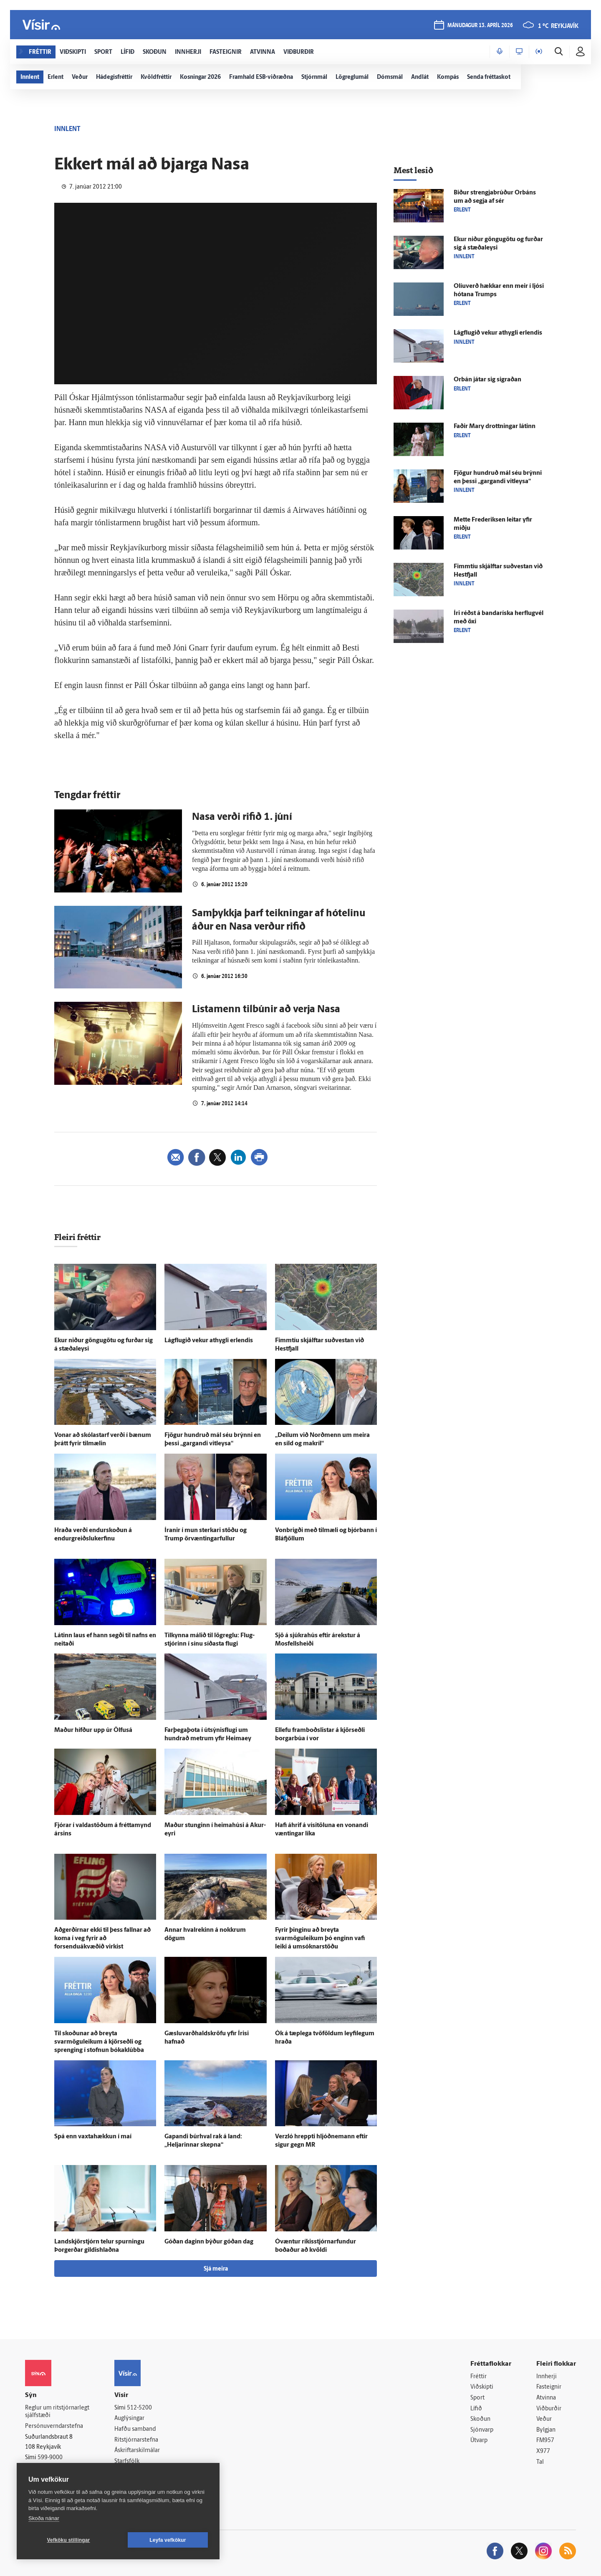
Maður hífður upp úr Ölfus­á (93, 1730)
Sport (477, 2398)
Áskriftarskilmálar (137, 2450)
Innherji (546, 2377)
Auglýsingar (129, 2418)
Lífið (476, 2409)
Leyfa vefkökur (167, 2540)
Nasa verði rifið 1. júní (242, 817)
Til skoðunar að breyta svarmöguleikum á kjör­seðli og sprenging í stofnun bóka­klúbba (99, 2042)
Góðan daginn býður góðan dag (208, 2242)
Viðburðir (548, 2409)
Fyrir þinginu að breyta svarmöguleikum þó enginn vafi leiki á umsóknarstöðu (320, 1938)
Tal (540, 2462)
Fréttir (478, 2377)
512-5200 (139, 2408)
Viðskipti (481, 2387)
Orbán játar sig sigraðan (487, 380)
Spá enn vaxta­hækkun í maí (92, 2137)
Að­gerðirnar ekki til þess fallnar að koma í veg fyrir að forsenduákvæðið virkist (102, 1938)
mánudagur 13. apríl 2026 (480, 26)
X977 (543, 2451)
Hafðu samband (135, 2429)
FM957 (545, 2440)
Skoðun (480, 2419)
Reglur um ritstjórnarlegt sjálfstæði (57, 2412)
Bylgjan (546, 2430)
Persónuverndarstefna (54, 2426)
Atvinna (546, 2398)
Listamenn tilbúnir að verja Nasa (266, 1010)
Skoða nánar (43, 2518)
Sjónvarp (481, 2430)
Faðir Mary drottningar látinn (494, 426)
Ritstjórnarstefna (136, 2440)
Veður (544, 2419)
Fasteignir (548, 2387)
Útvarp (478, 2440)
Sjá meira (216, 2269)
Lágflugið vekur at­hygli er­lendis (208, 1341)
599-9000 (50, 2458)
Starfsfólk (126, 2461)
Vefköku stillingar (68, 2540)
